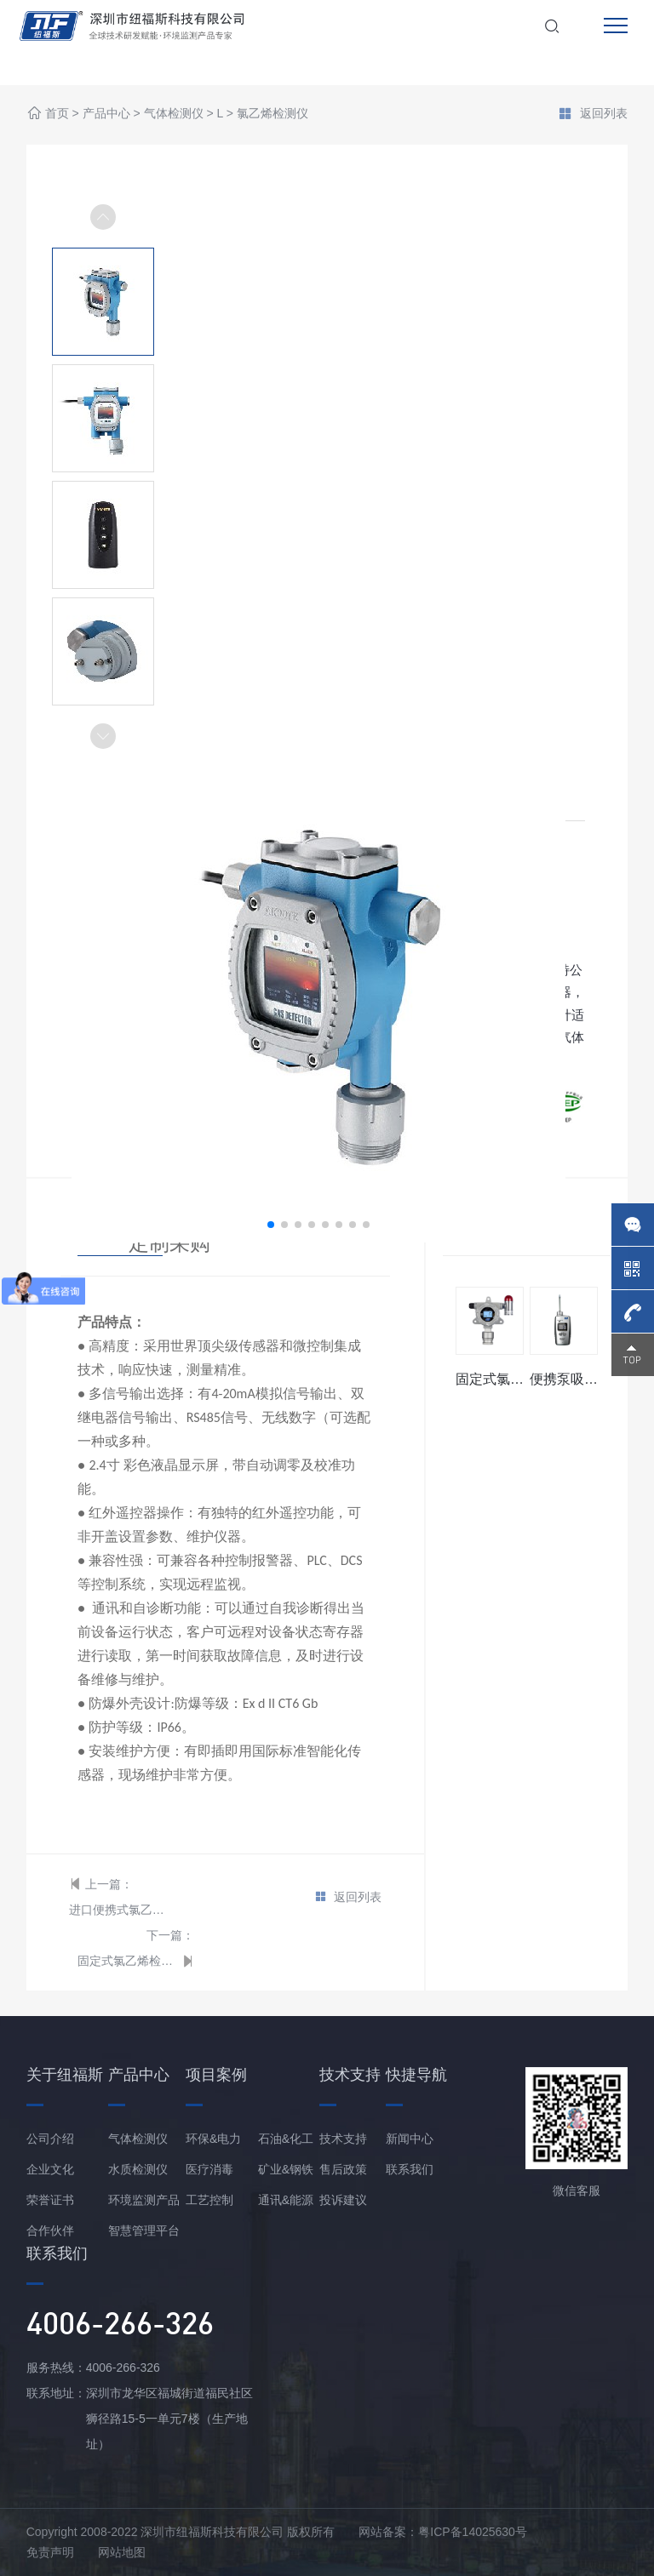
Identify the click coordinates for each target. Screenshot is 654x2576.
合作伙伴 (50, 2230)
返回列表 (593, 115)
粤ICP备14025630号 (472, 2532)
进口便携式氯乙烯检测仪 (119, 1909)
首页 (57, 114)
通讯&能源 (285, 2200)
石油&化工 (285, 2138)
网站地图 (122, 2552)
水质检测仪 (138, 2169)
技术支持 (343, 2138)
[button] (103, 736)
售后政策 (343, 2169)
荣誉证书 (50, 2200)
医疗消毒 (209, 2169)
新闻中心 (409, 2138)
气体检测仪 (174, 114)
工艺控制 (209, 2200)
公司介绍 (50, 2138)
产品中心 (106, 114)
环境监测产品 (144, 2200)
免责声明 (50, 2552)
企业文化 (50, 2169)
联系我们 (409, 2169)
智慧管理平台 (144, 2230)
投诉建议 (343, 2200)
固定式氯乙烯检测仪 (127, 1961)
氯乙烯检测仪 (272, 114)
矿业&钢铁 (285, 2169)
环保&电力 (213, 2138)
